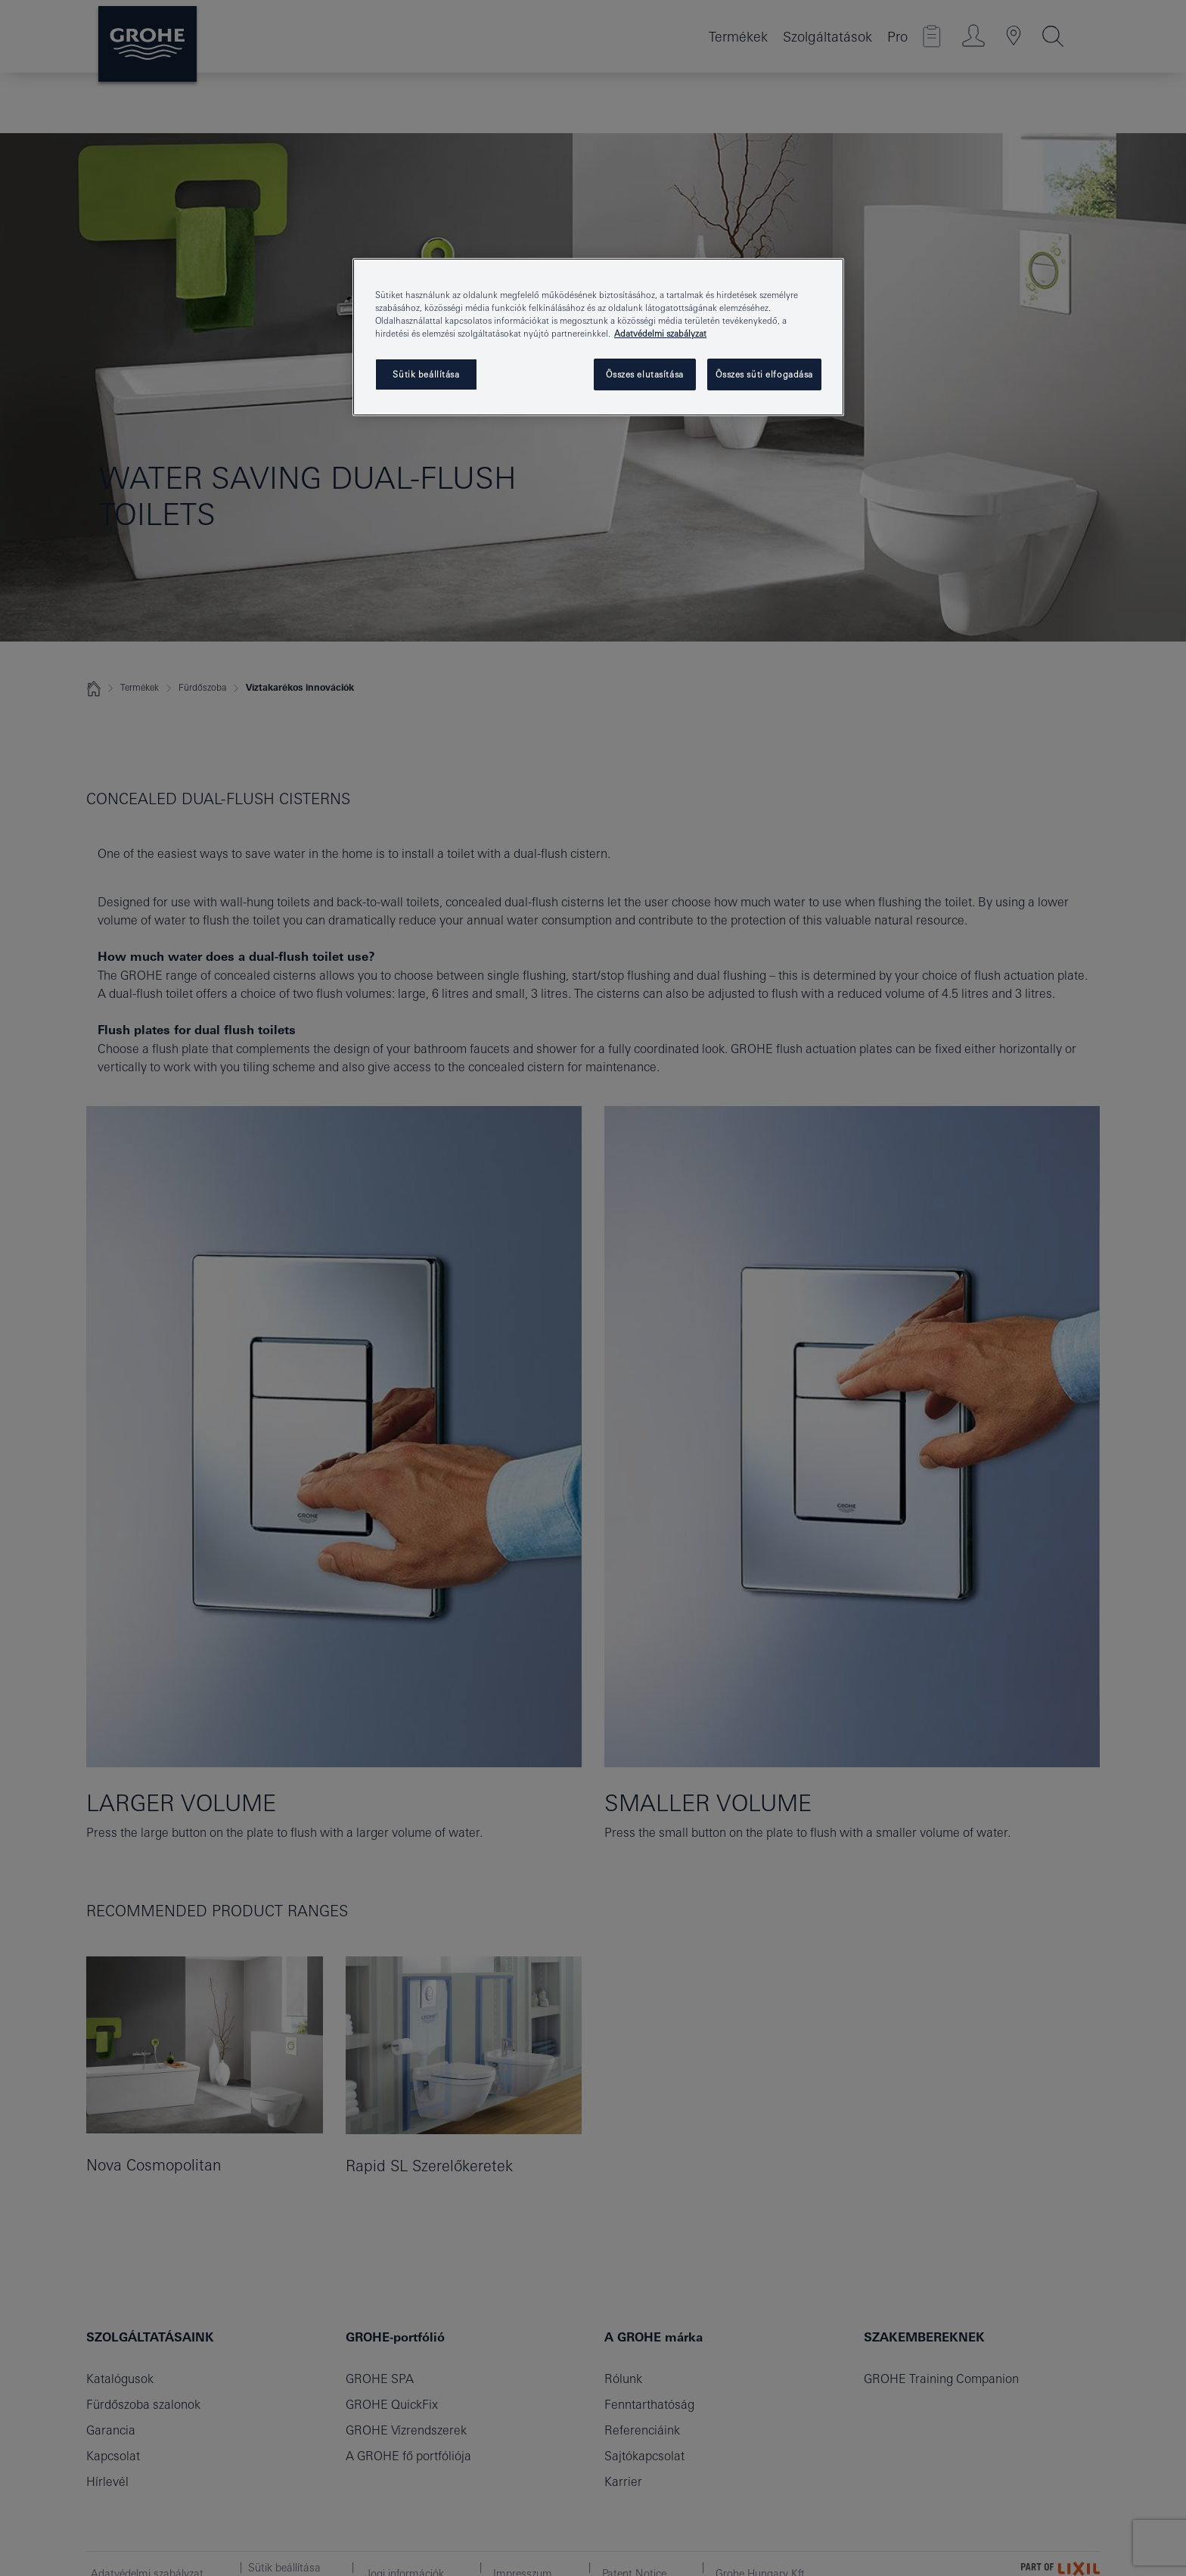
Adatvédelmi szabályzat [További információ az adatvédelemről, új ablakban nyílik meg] (660, 333)
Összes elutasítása (644, 374)
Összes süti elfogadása (764, 374)
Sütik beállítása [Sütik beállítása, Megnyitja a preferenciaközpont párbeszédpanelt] (426, 374)
